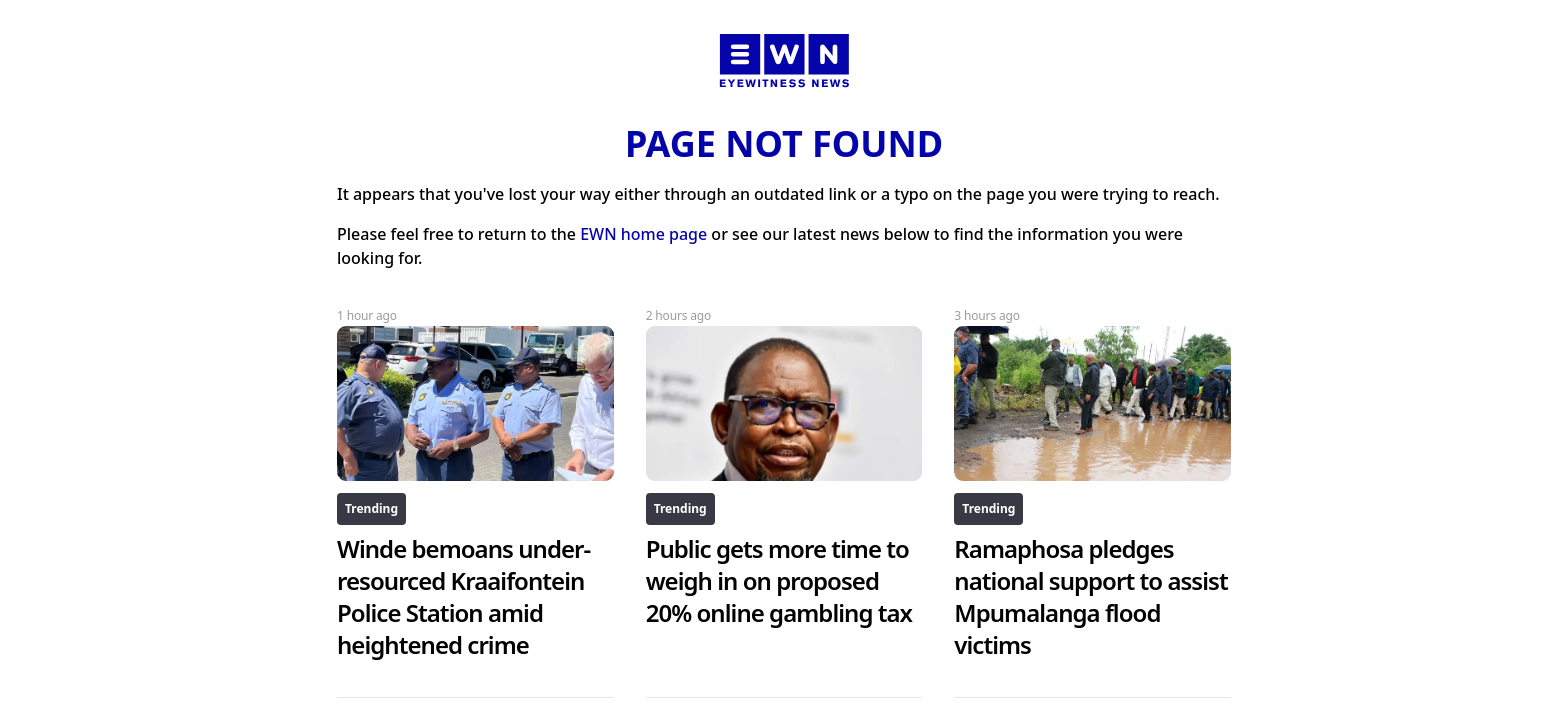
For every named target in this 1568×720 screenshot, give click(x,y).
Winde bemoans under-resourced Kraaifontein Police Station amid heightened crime (463, 596)
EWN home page (643, 234)
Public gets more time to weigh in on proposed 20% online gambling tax (779, 580)
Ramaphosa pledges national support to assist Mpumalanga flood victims (1090, 596)
